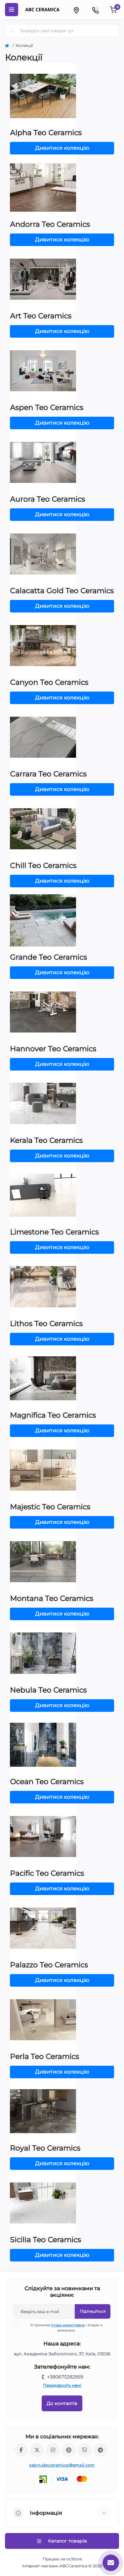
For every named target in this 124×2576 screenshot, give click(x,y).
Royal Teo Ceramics (45, 2148)
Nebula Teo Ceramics (48, 1690)
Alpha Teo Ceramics (46, 132)
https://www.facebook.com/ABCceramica (21, 2450)
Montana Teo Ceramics (51, 1598)
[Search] (12, 30)
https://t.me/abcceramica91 (100, 2450)
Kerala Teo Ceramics (46, 1140)
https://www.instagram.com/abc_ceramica (53, 2450)
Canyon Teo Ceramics (49, 682)
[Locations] (76, 9)
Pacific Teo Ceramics (47, 1873)
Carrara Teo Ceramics (48, 774)
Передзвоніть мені (62, 2385)
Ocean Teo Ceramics (47, 1781)
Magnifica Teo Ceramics (53, 1415)
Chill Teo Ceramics (43, 865)
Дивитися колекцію (62, 148)
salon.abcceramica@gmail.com (62, 2465)
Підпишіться (92, 2311)
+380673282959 (65, 2377)
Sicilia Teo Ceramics (45, 2239)
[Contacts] (95, 9)
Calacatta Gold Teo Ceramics (62, 590)
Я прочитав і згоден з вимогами (62, 2328)
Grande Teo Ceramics (48, 957)
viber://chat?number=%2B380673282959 (84, 2450)
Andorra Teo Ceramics (50, 224)
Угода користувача (68, 2325)
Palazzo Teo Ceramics (49, 1965)
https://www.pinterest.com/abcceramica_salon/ (68, 2450)
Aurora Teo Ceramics (47, 499)
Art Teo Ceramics (40, 316)
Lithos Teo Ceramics (46, 1323)
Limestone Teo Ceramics (54, 1232)
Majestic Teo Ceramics (50, 1506)
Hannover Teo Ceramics (53, 1048)
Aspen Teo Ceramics (46, 407)
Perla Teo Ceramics (44, 2056)
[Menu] (11, 9)
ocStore (74, 2558)
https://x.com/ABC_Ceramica (37, 2450)
